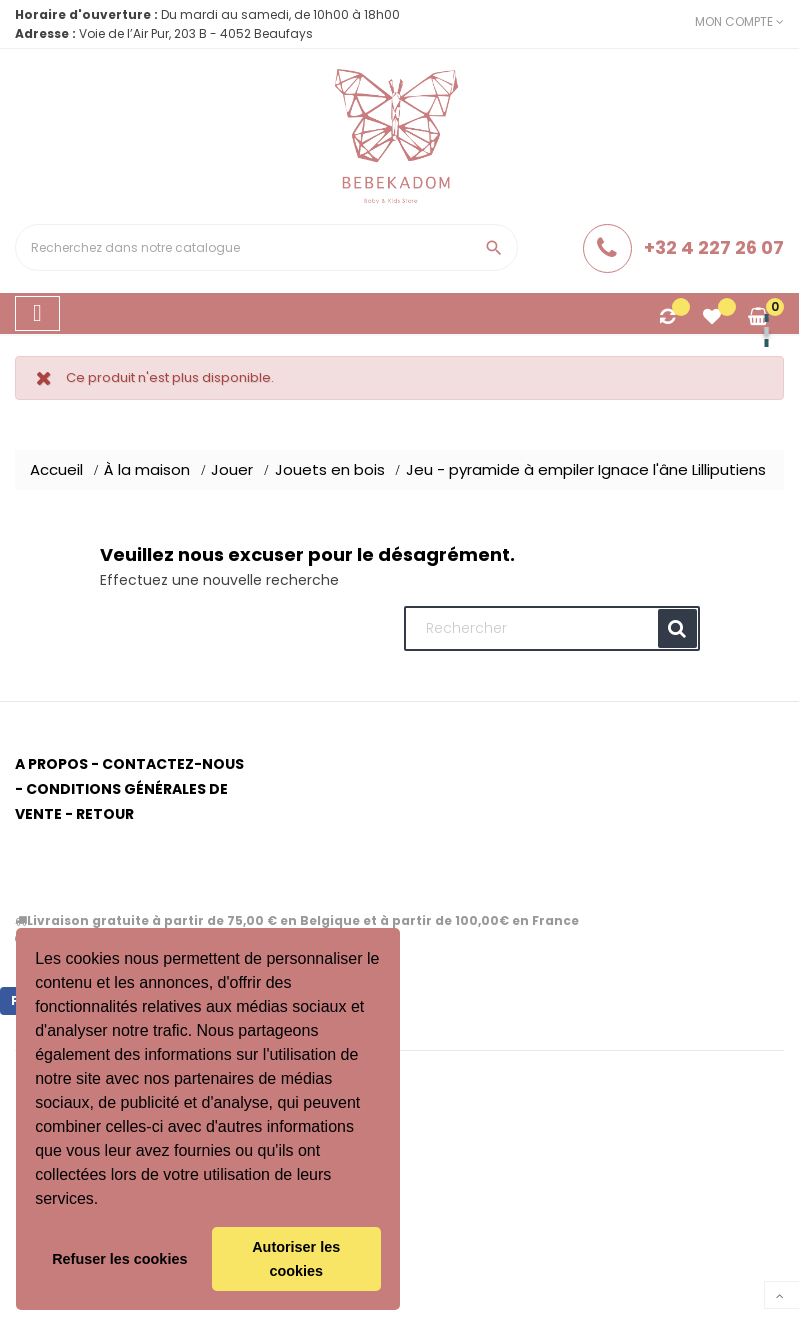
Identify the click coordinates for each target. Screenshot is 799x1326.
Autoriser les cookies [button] (296, 1259)
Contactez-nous (173, 764)
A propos (51, 764)
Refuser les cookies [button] (119, 1259)
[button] (106, 1201)
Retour (105, 814)
